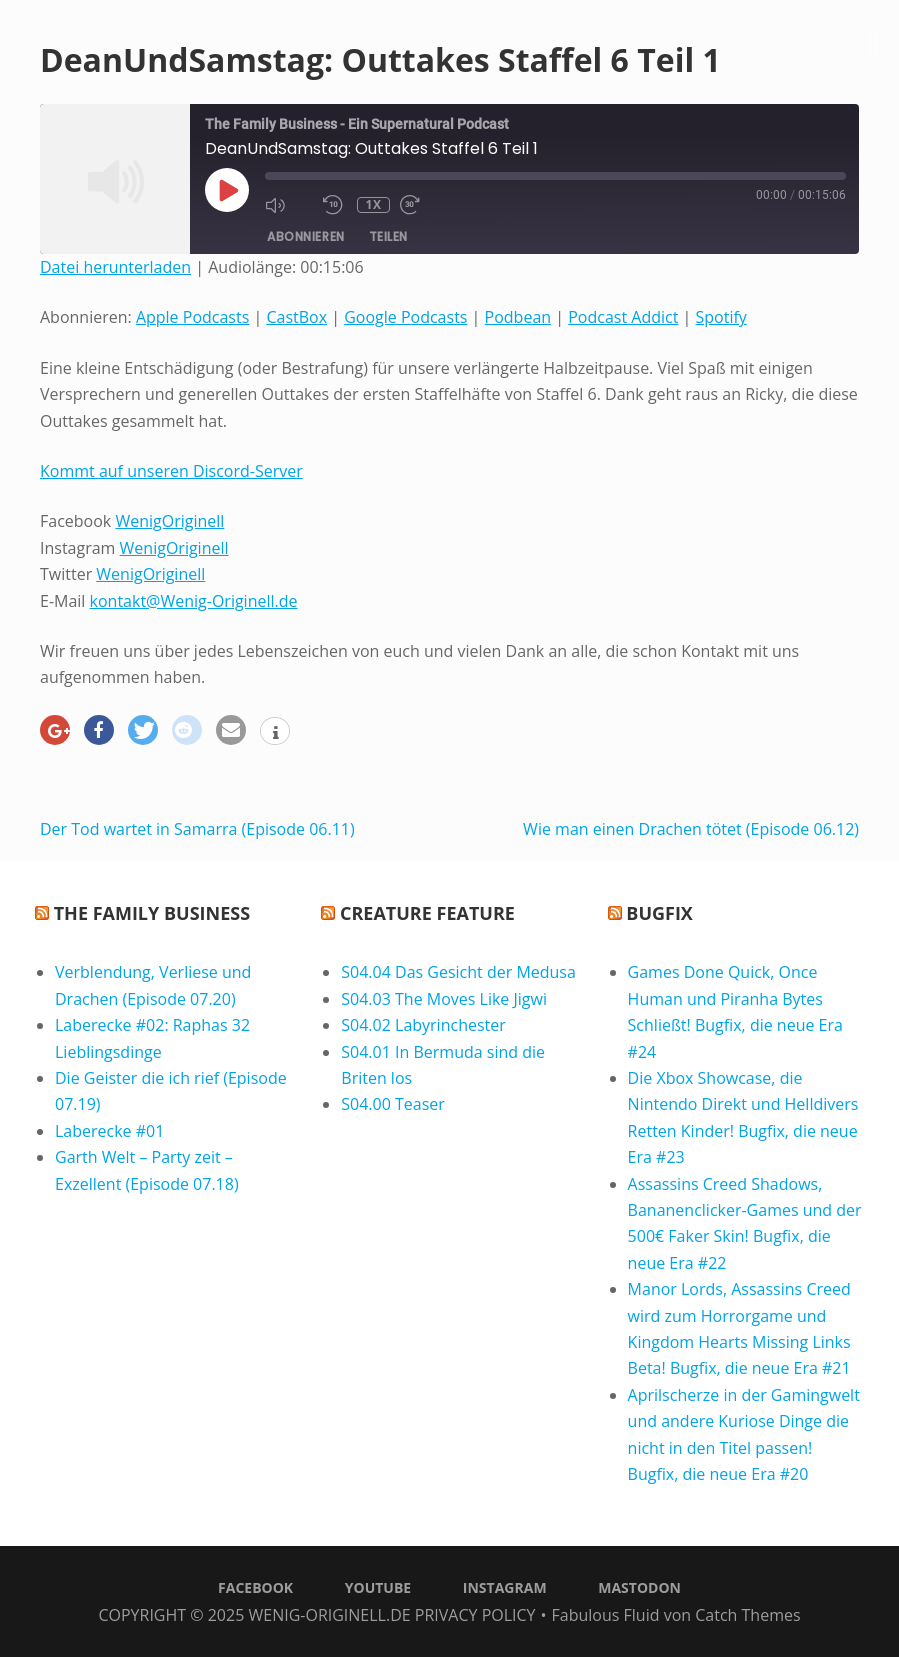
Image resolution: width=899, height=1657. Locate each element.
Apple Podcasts (192, 317)
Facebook (255, 1587)
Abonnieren (306, 236)
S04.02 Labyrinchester (423, 1025)
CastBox (296, 317)
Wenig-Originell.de (329, 1615)
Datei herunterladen (115, 267)
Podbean (518, 317)
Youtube (378, 1587)
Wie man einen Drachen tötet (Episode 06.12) (691, 829)
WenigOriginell (169, 521)
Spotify (720, 317)
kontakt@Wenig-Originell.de (194, 601)
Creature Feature (427, 913)
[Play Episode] (227, 190)
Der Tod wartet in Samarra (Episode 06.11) (197, 829)
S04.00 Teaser (393, 1104)
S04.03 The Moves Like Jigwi (444, 999)
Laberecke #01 (109, 1131)
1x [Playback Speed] (374, 205)
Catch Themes (747, 1615)
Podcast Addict (623, 317)
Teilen (388, 236)
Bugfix (659, 913)
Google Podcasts (405, 317)
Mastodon (639, 1587)
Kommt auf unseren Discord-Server (171, 471)
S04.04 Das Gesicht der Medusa (458, 972)
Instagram (505, 1587)
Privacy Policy (475, 1615)
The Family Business (152, 913)
